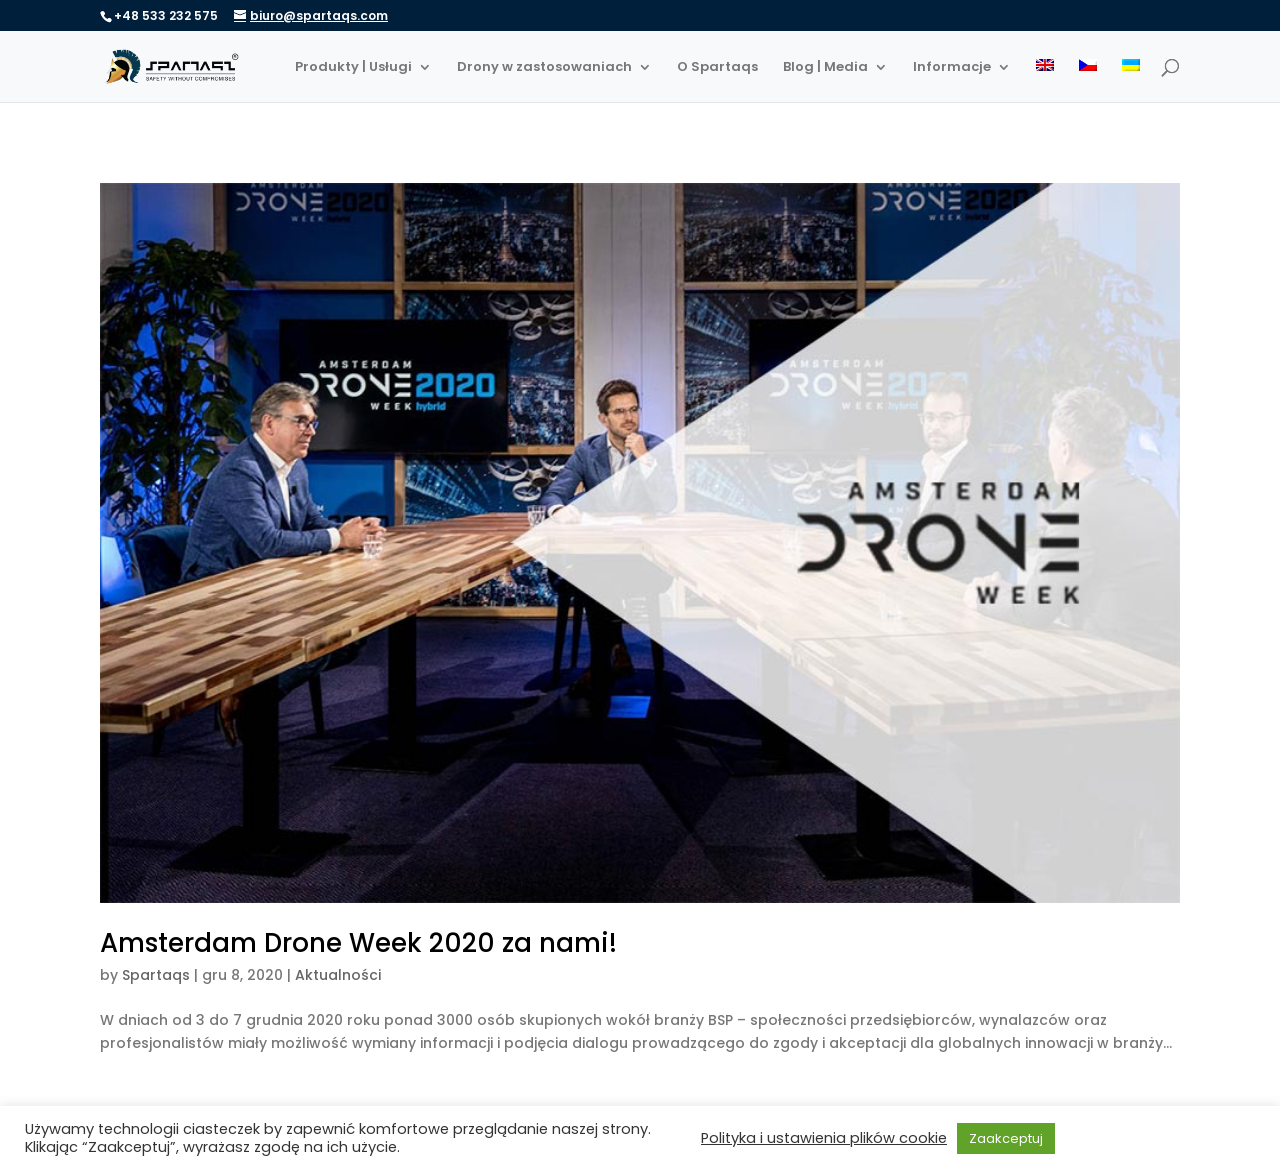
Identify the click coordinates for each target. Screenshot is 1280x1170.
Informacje (952, 68)
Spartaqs (156, 975)
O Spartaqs (717, 68)
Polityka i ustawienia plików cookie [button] (824, 1138)
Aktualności (338, 975)
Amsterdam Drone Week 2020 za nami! (358, 943)
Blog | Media (825, 68)
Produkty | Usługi (353, 68)
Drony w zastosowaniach (544, 68)
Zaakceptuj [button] (1006, 1138)
